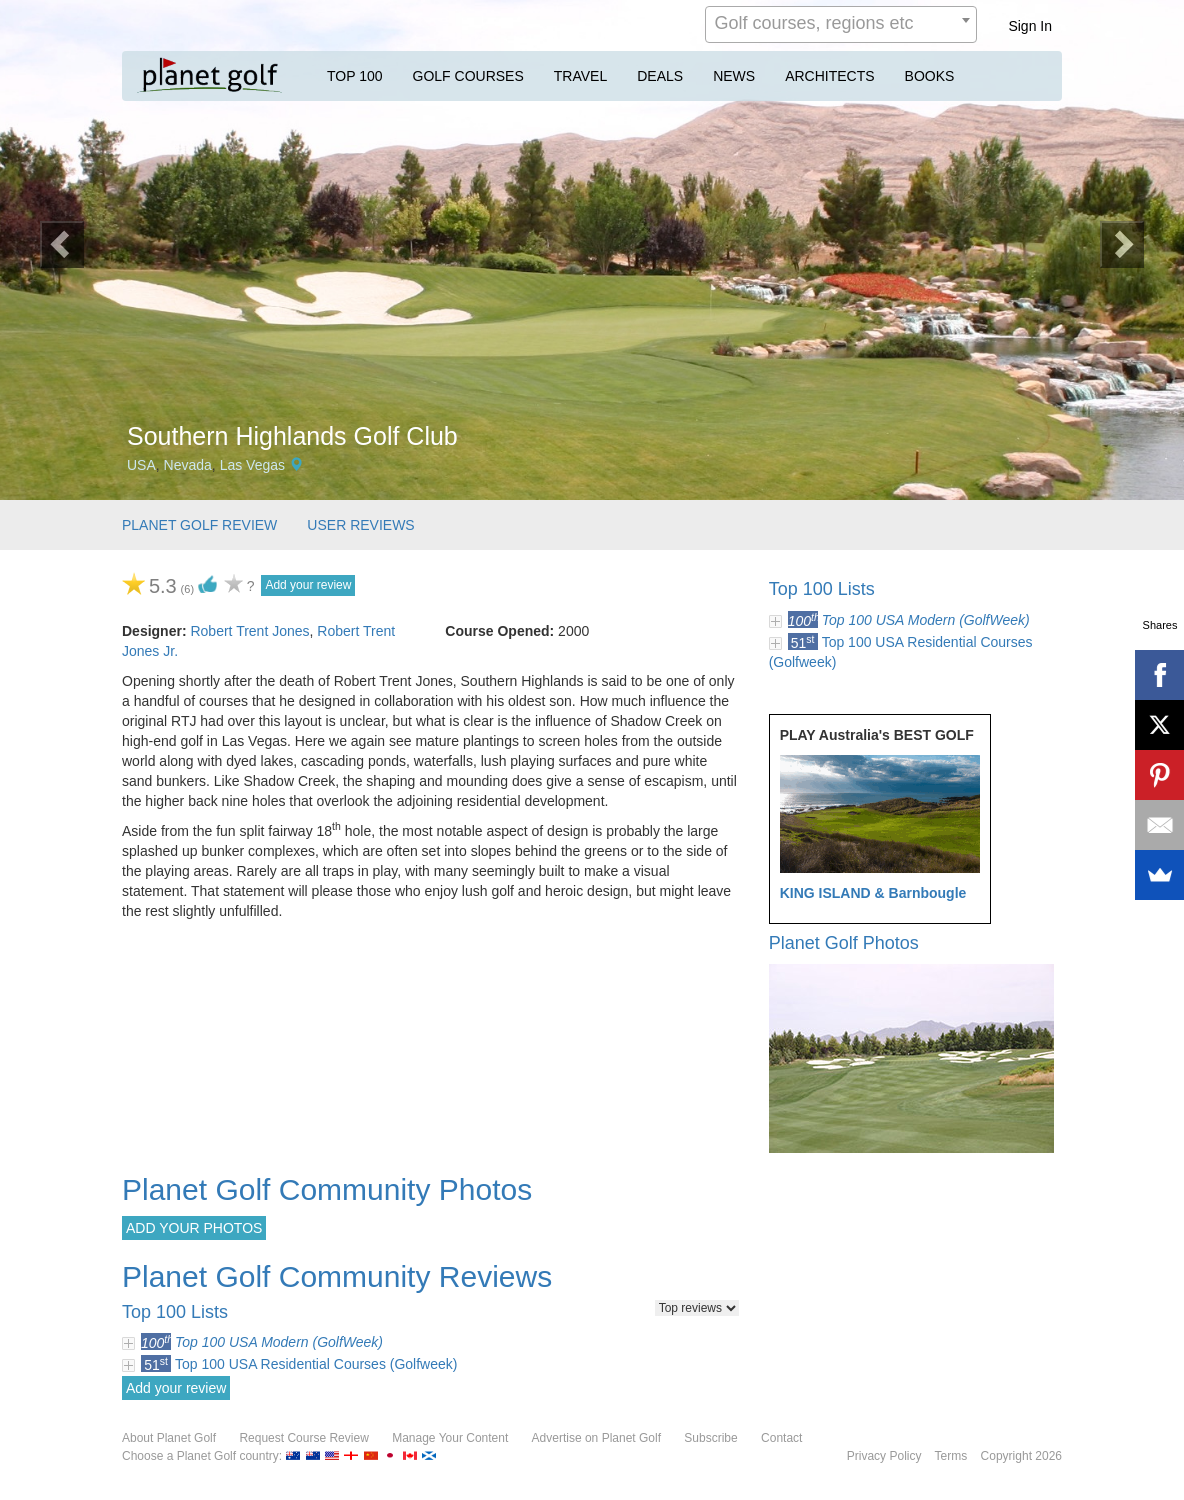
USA (141, 465)
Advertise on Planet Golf (596, 1438)
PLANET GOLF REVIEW (199, 525)
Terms (951, 1456)
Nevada (188, 465)
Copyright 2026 (1021, 1456)
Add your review (308, 585)
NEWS (734, 76)
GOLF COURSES (468, 76)
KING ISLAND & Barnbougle (873, 893)
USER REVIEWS (360, 525)
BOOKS (930, 76)
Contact (781, 1438)
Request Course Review (303, 1438)
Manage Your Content (450, 1438)
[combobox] (841, 24)
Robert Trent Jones (249, 631)
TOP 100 (355, 76)
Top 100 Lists (822, 589)
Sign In (1030, 26)
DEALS (660, 76)
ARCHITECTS (829, 76)
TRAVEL (580, 76)
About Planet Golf (169, 1438)
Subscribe (710, 1438)
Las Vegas (252, 465)
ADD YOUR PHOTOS (194, 1228)
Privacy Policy (884, 1456)
